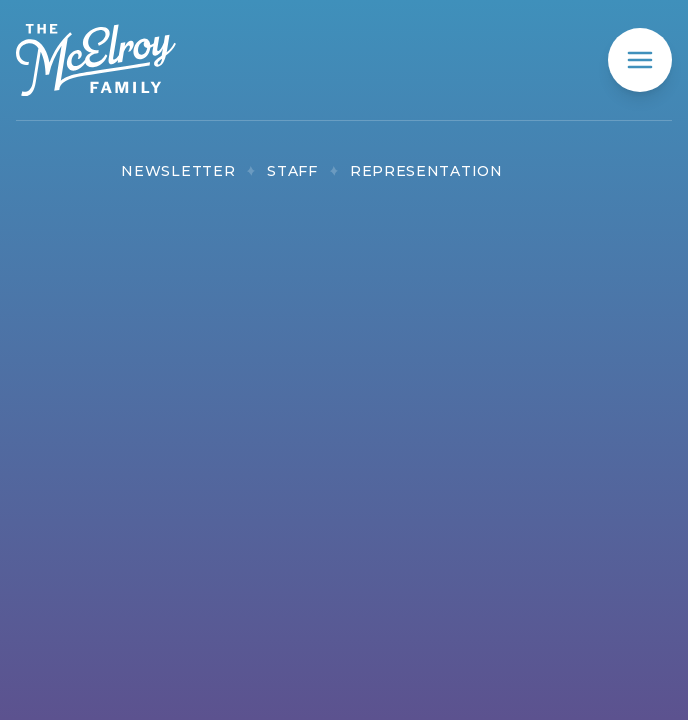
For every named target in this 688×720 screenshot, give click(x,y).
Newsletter (178, 171)
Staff (292, 171)
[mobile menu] (640, 60)
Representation (426, 171)
